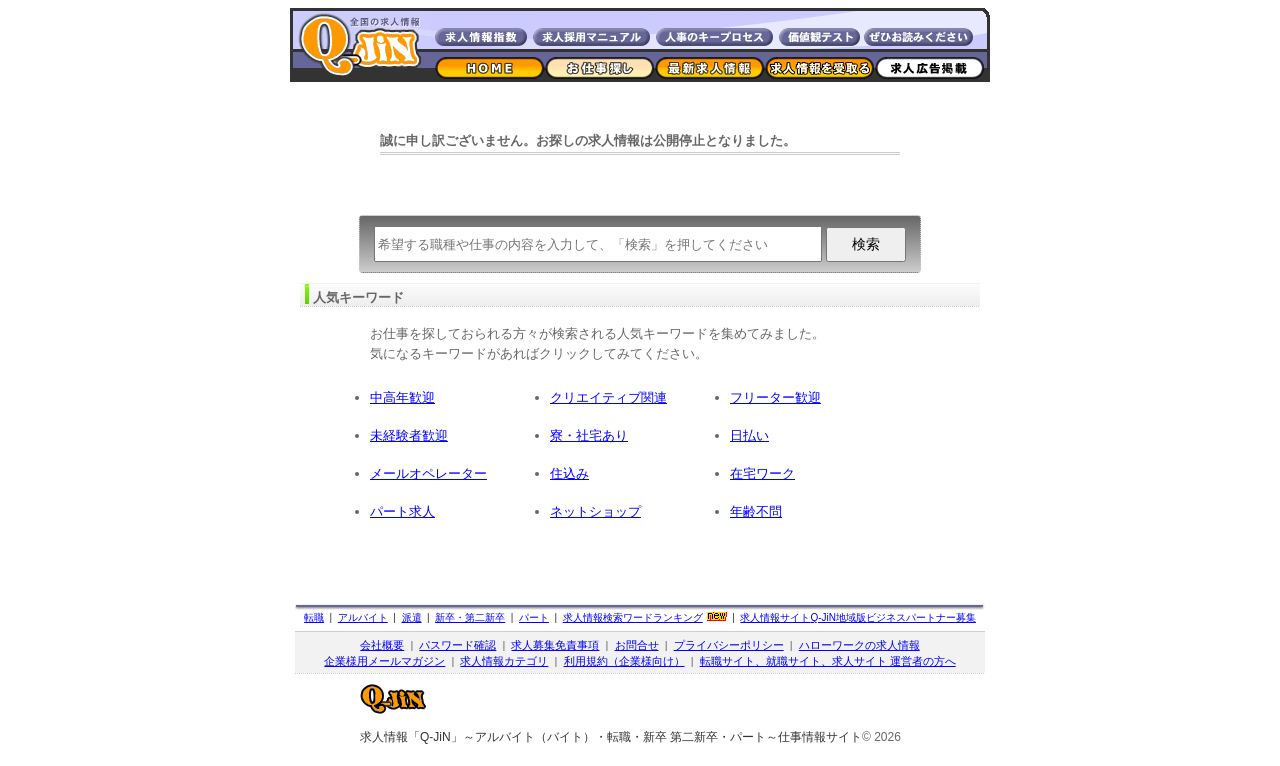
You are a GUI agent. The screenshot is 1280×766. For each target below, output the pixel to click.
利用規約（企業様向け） (624, 661)
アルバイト (363, 617)
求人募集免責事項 (555, 645)
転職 (314, 617)
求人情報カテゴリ (504, 661)
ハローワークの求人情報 (859, 645)
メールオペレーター (428, 473)
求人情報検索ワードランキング (633, 617)
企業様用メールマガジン (384, 661)
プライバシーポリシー (729, 645)
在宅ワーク (762, 473)
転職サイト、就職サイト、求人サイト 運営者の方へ (828, 661)
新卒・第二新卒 (470, 617)
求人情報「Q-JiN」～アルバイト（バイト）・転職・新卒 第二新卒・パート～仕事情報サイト (611, 737)
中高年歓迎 (402, 397)
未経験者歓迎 (409, 435)
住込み (569, 473)
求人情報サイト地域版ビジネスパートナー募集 (858, 617)
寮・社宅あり (589, 435)
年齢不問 (756, 511)
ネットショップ (595, 511)
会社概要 (382, 645)
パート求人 (402, 511)
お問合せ (637, 645)
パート (534, 617)
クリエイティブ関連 (608, 397)
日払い (749, 435)
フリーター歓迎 (775, 397)
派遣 (412, 617)
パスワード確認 (457, 645)
